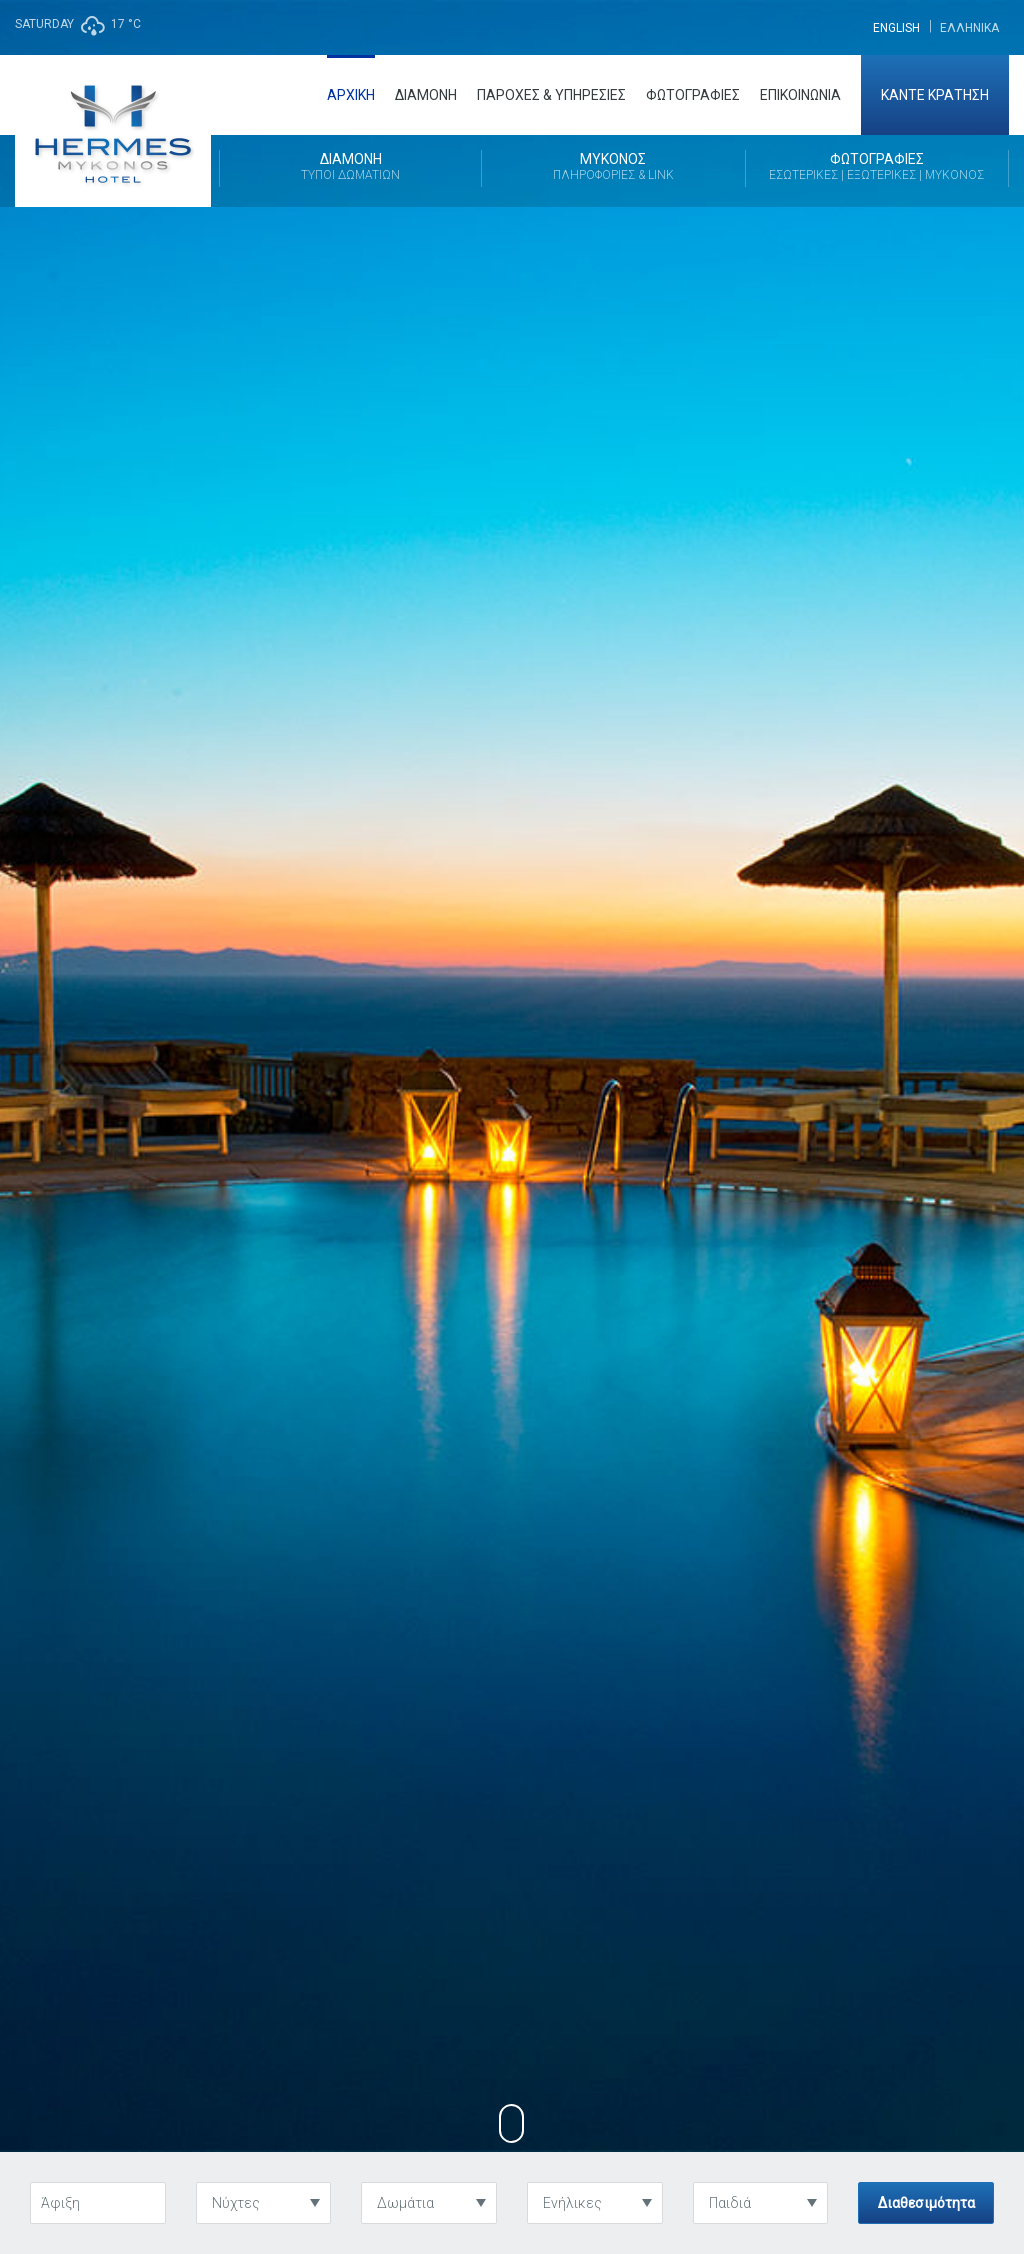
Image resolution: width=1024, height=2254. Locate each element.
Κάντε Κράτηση (935, 95)
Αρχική (351, 95)
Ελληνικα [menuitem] (969, 28)
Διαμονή (426, 95)
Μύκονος (613, 168)
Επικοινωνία (800, 95)
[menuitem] (896, 27)
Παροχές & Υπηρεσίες (551, 95)
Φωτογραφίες (693, 95)
